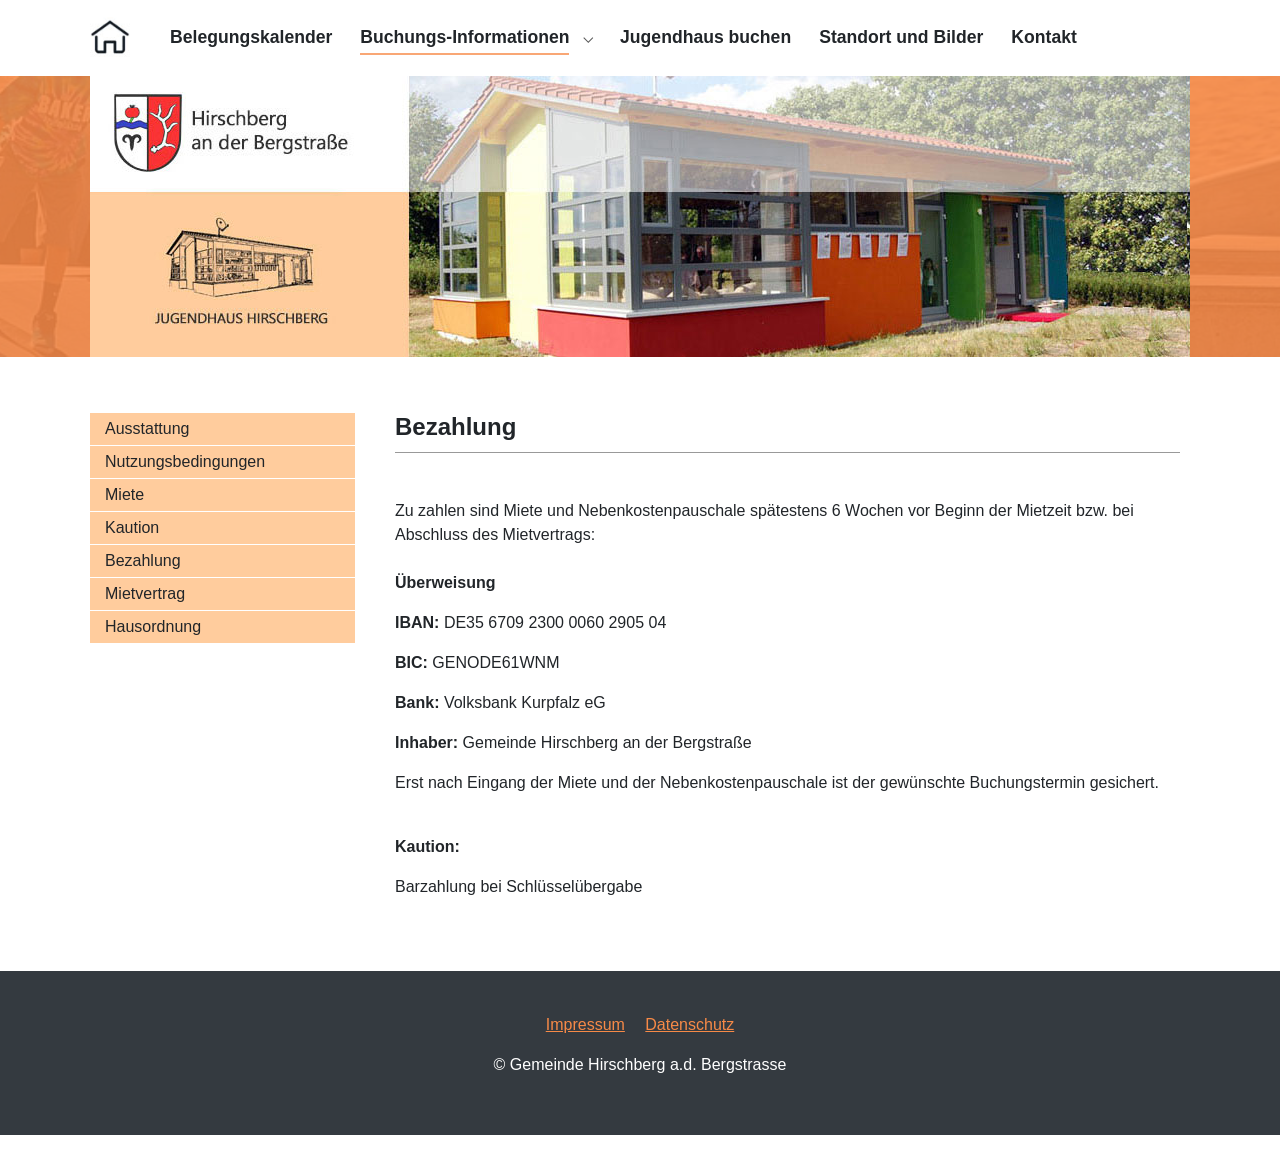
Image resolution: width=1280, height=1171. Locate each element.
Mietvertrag (145, 629)
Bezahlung (143, 596)
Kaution (132, 563)
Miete (124, 530)
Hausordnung (153, 662)
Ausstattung (147, 464)
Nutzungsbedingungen (185, 497)
